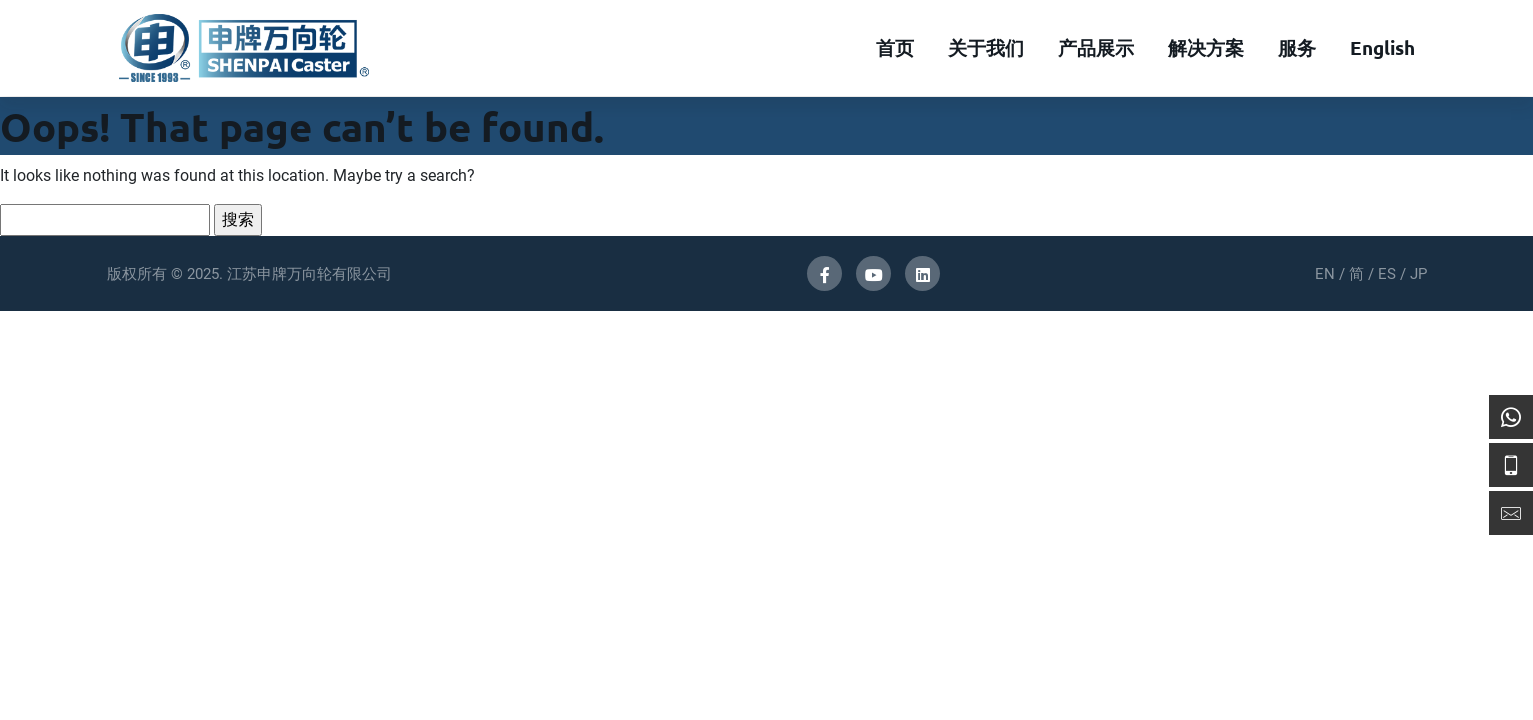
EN (1325, 274)
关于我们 (986, 47)
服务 (1297, 47)
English (1382, 47)
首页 (895, 47)
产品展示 (1096, 47)
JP (1418, 274)
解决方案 (1206, 47)
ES (1387, 274)
